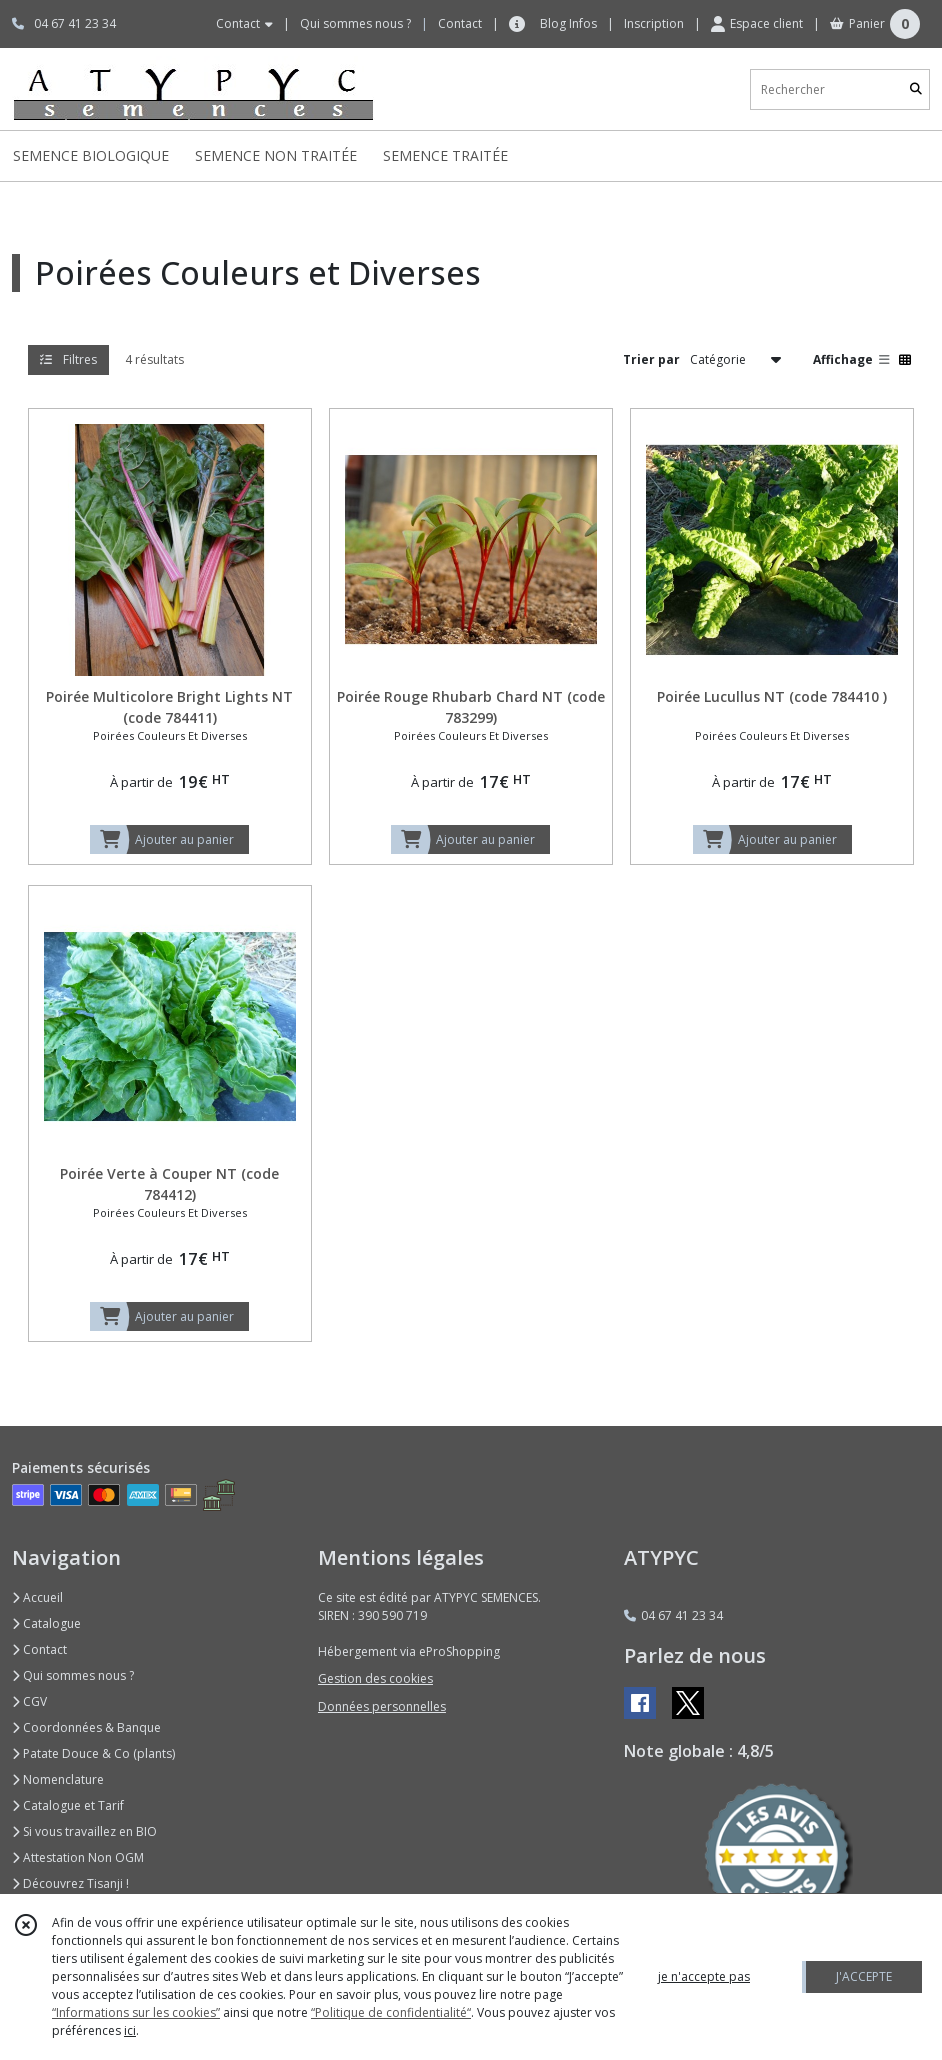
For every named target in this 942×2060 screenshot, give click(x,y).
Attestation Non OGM (78, 1857)
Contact (460, 23)
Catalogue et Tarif (68, 1805)
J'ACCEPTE (864, 1976)
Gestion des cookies (375, 1678)
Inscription (654, 23)
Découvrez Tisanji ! (70, 1883)
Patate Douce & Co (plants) (93, 1753)
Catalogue (46, 1623)
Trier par (651, 359)
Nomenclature (58, 1779)
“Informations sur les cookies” (136, 2012)
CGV (29, 1701)
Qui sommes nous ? (73, 1675)
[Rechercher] (916, 89)
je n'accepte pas (704, 1976)
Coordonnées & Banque (86, 1727)
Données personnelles (382, 1706)
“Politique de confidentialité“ (391, 2012)
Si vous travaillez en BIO (84, 1831)
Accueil (37, 1597)
